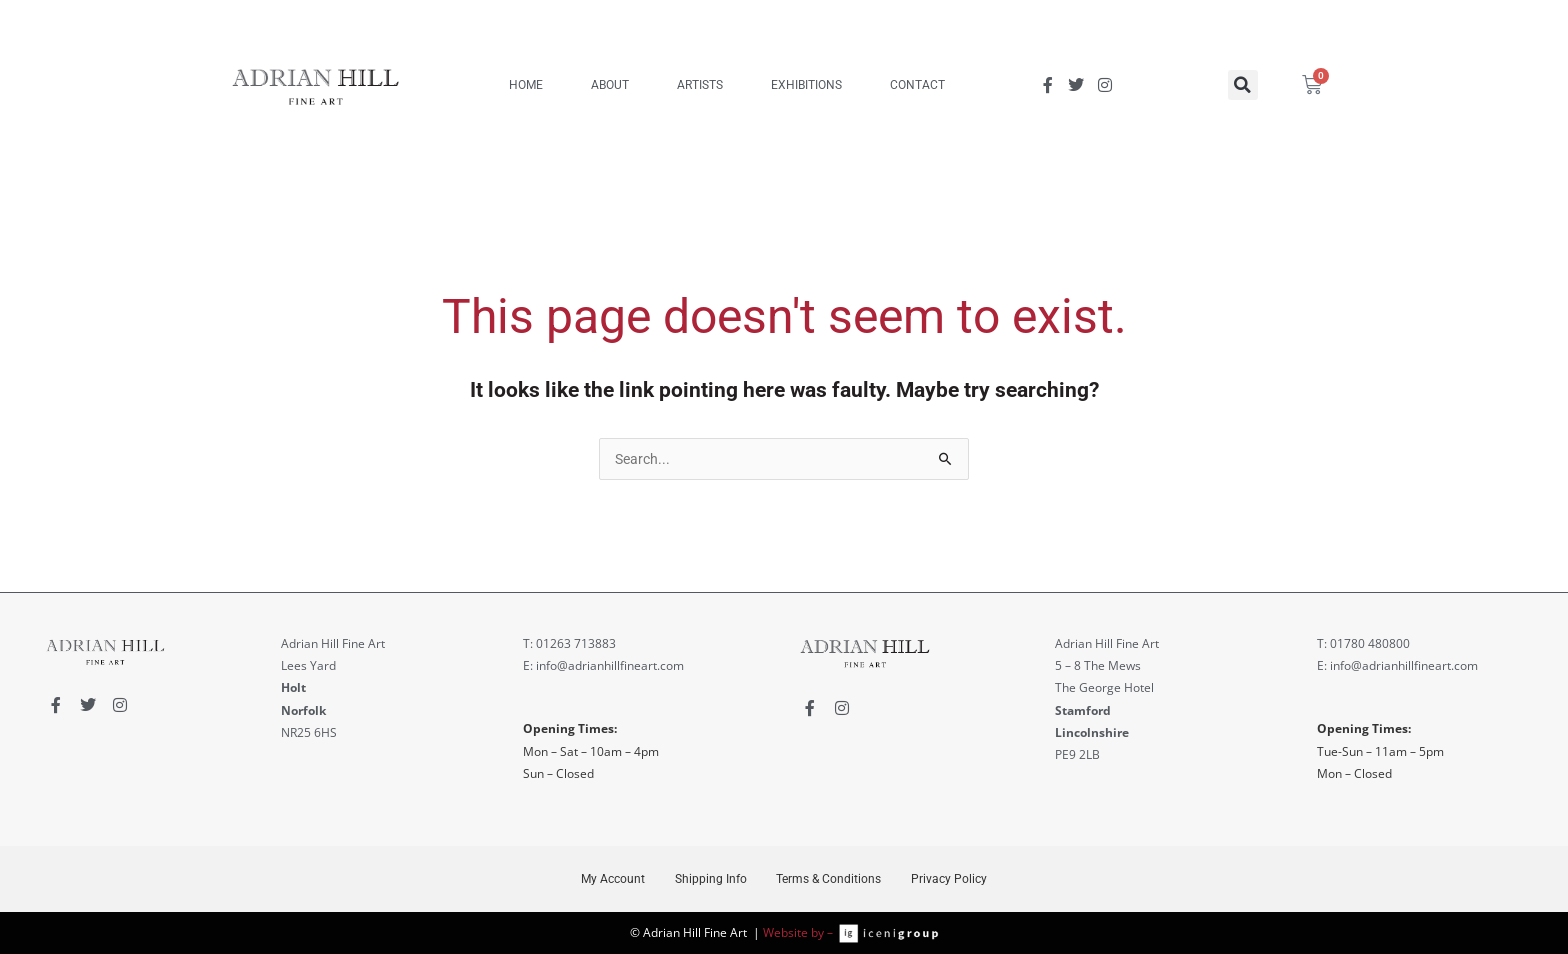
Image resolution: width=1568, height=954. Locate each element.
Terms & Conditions (829, 879)
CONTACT (917, 85)
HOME (526, 85)
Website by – (801, 932)
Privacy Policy (951, 879)
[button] (1243, 85)
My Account (611, 879)
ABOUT (610, 85)
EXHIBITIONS (806, 85)
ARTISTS (700, 85)
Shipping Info (710, 879)
